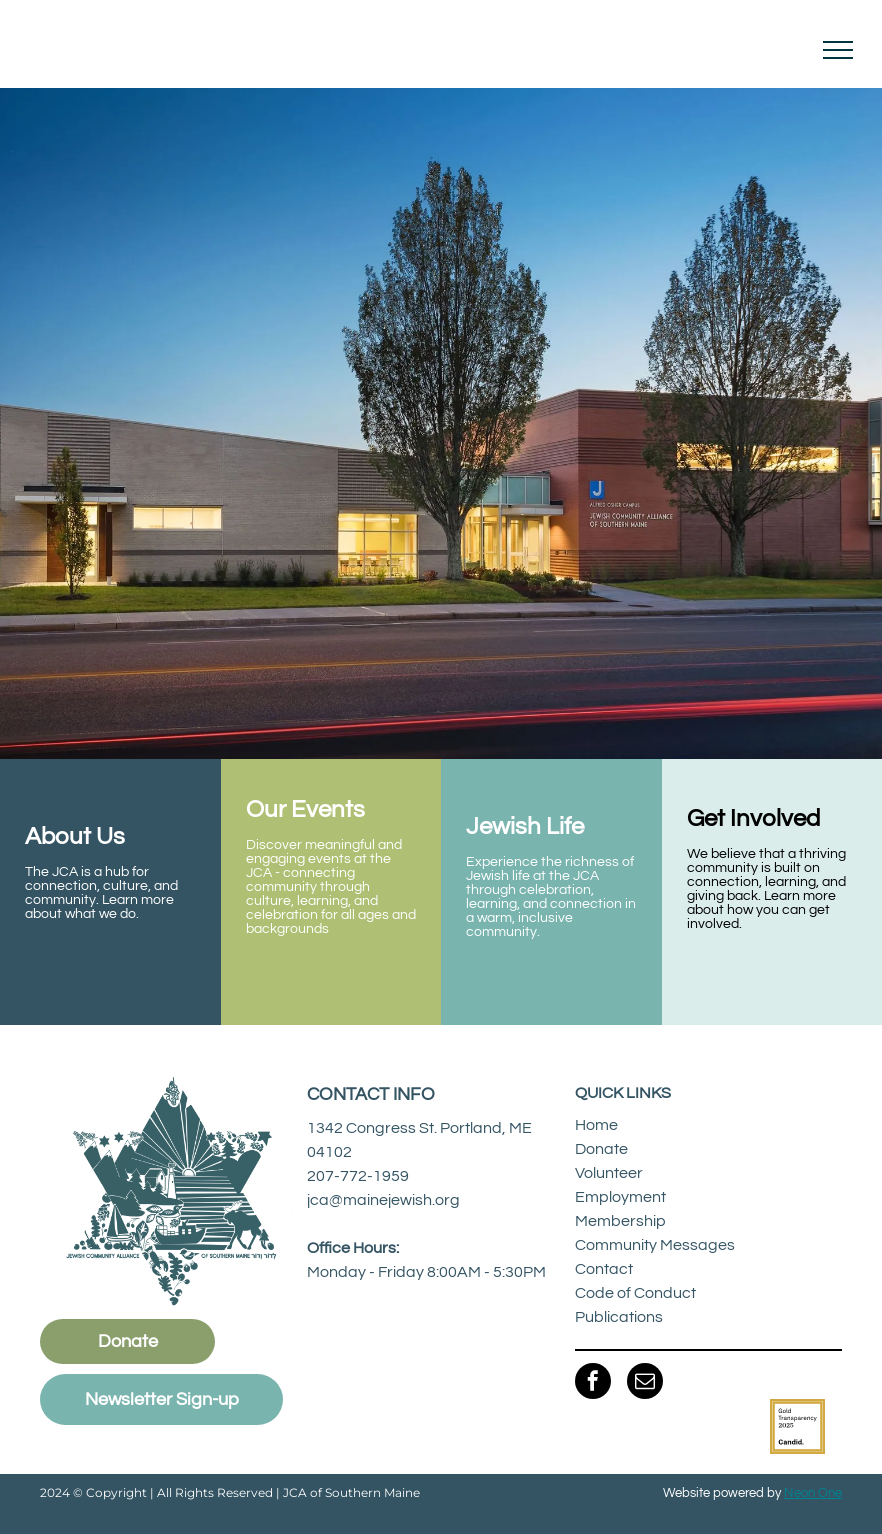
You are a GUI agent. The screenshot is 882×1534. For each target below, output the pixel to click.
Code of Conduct (635, 1293)
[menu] (838, 50)
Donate (601, 1149)
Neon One (813, 1493)
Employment (620, 1197)
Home (596, 1125)
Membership (620, 1221)
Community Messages (655, 1245)
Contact (604, 1269)
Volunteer (609, 1173)
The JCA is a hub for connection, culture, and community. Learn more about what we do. (101, 893)
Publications (619, 1317)
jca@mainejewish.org (383, 1200)
